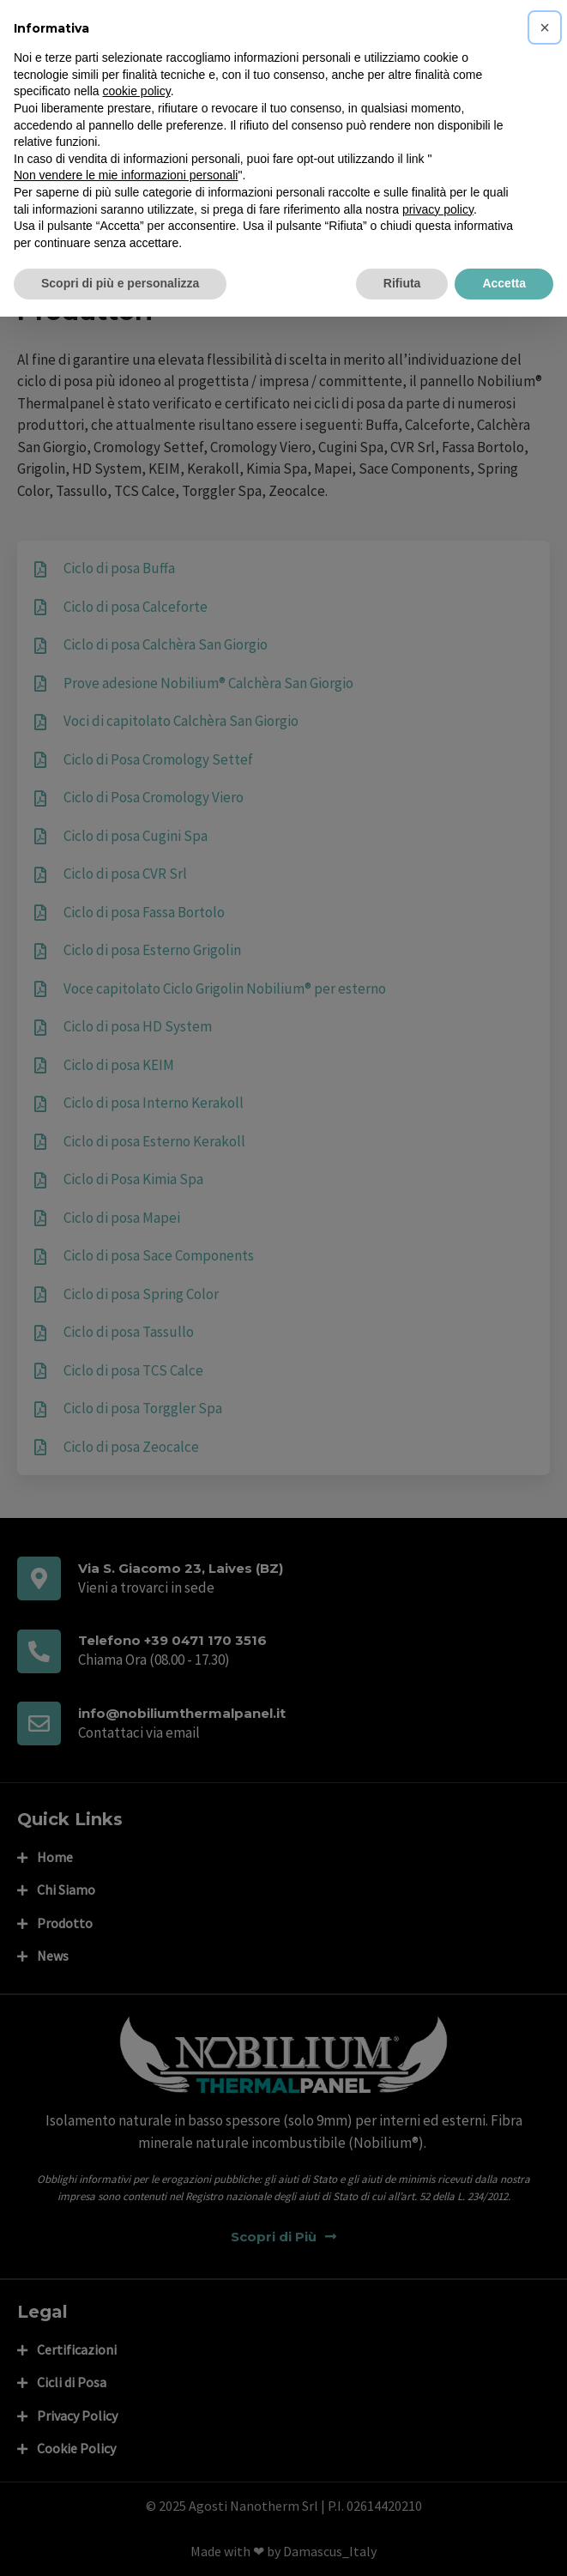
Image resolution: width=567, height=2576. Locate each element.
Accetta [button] (504, 283)
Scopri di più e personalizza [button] (120, 283)
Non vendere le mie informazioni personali (126, 175)
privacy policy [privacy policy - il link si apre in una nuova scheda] (438, 209)
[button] (544, 27)
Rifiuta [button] (402, 283)
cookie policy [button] (137, 91)
